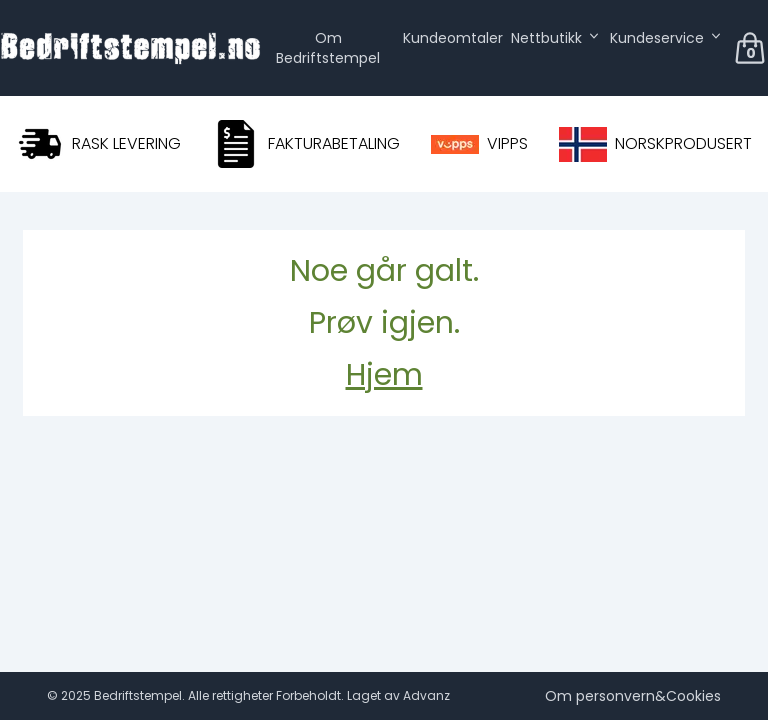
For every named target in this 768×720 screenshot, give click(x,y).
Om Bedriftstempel (328, 48)
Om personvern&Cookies (633, 696)
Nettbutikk (546, 38)
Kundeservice (657, 38)
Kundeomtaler (453, 38)
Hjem (384, 375)
